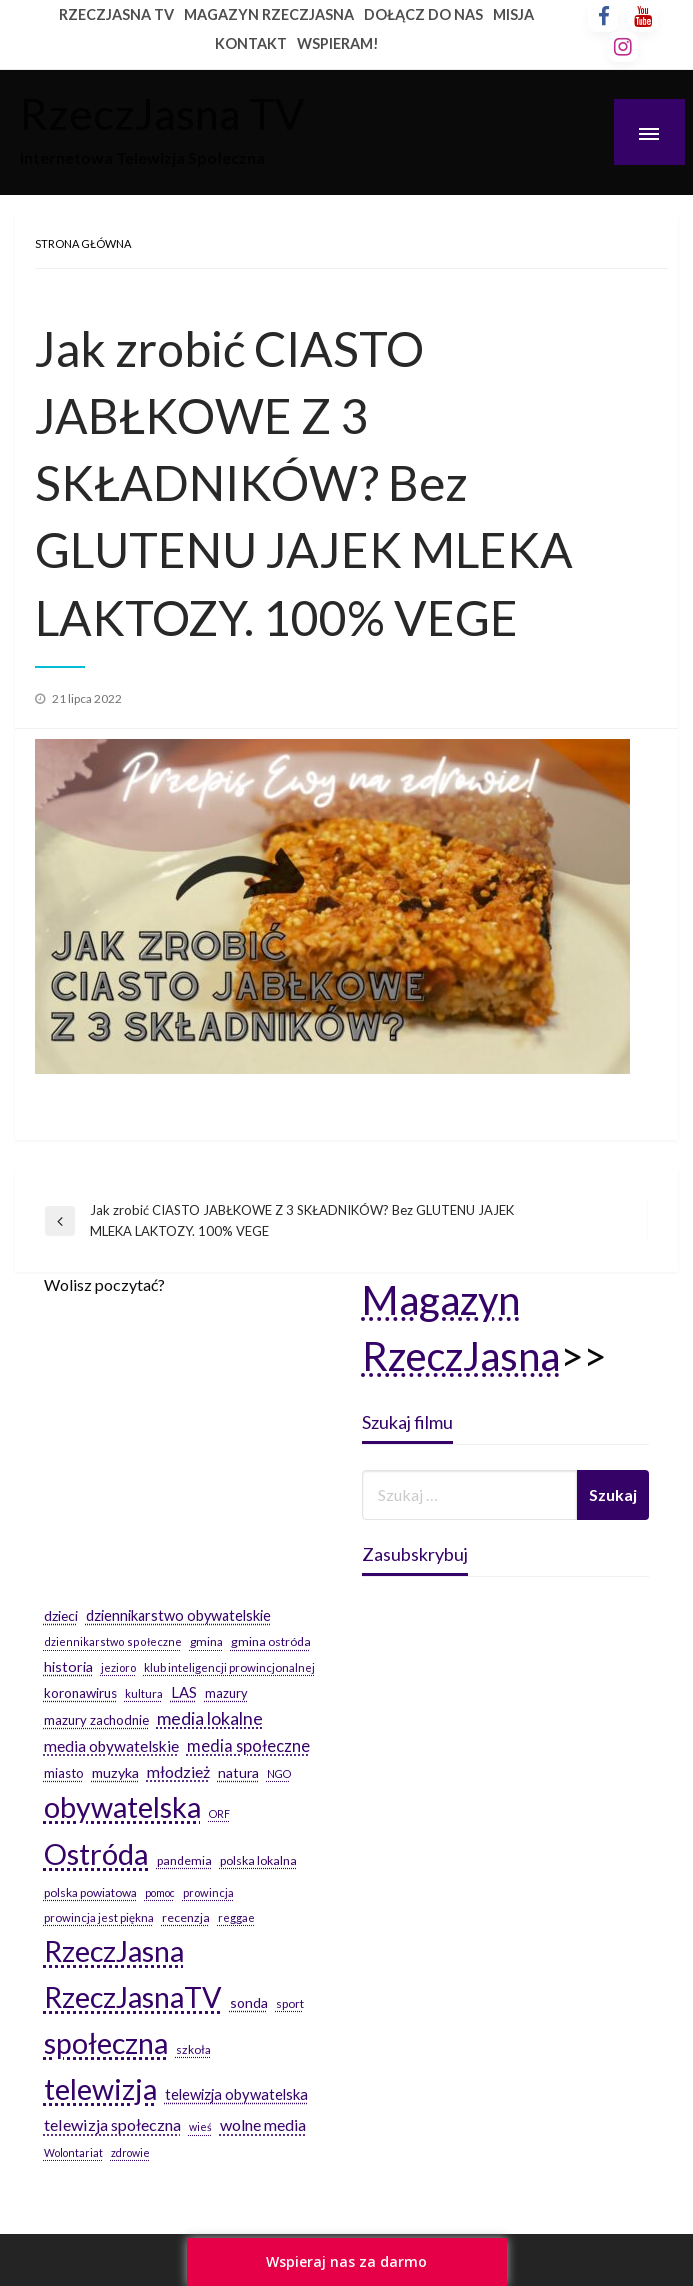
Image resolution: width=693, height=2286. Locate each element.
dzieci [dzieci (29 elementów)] (61, 1615)
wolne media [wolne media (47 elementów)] (263, 2124)
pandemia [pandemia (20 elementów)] (184, 1860)
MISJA (513, 14)
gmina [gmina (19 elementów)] (206, 1641)
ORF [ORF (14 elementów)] (219, 1813)
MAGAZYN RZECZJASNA (269, 14)
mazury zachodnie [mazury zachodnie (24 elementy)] (96, 1720)
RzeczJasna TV (162, 113)
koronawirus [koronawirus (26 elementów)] (80, 1693)
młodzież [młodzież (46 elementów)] (178, 1771)
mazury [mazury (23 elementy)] (226, 1693)
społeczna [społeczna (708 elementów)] (106, 2043)
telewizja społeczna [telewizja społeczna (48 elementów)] (112, 2124)
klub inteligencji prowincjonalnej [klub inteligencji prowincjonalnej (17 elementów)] (229, 1667)
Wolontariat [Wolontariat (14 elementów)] (73, 2152)
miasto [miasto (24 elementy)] (64, 1773)
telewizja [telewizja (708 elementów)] (100, 2089)
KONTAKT (251, 43)
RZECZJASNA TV (116, 14)
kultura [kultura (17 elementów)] (144, 1693)
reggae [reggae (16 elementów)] (236, 1917)
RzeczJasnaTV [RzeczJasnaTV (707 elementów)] (133, 1997)
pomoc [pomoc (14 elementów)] (160, 1892)
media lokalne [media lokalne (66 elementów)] (210, 1718)
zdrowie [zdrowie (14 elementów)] (130, 2152)
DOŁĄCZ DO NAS (423, 14)
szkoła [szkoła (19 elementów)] (193, 2049)
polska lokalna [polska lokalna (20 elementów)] (258, 1860)
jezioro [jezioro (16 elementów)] (118, 1667)
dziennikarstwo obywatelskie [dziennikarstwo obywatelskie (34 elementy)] (178, 1615)
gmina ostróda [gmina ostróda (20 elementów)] (271, 1641)
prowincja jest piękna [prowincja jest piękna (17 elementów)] (99, 1917)
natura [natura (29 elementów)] (238, 1772)
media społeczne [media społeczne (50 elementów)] (248, 1745)
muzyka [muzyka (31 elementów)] (115, 1772)
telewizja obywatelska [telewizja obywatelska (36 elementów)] (236, 2094)
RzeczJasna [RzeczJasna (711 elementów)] (114, 1951)
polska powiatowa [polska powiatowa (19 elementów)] (90, 1892)
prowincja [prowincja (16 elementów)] (208, 1892)
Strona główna (83, 243)
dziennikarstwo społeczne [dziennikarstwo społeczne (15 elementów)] (113, 1641)
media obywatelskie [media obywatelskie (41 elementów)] (111, 1746)
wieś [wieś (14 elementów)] (200, 2126)
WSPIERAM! (338, 43)
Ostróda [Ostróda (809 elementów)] (96, 1853)
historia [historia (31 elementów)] (68, 1666)
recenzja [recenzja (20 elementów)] (186, 1917)
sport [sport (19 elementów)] (290, 2003)
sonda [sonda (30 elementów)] (249, 2002)
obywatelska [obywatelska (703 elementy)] (122, 1807)
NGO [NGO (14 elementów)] (279, 1773)
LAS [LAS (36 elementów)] (184, 1692)
